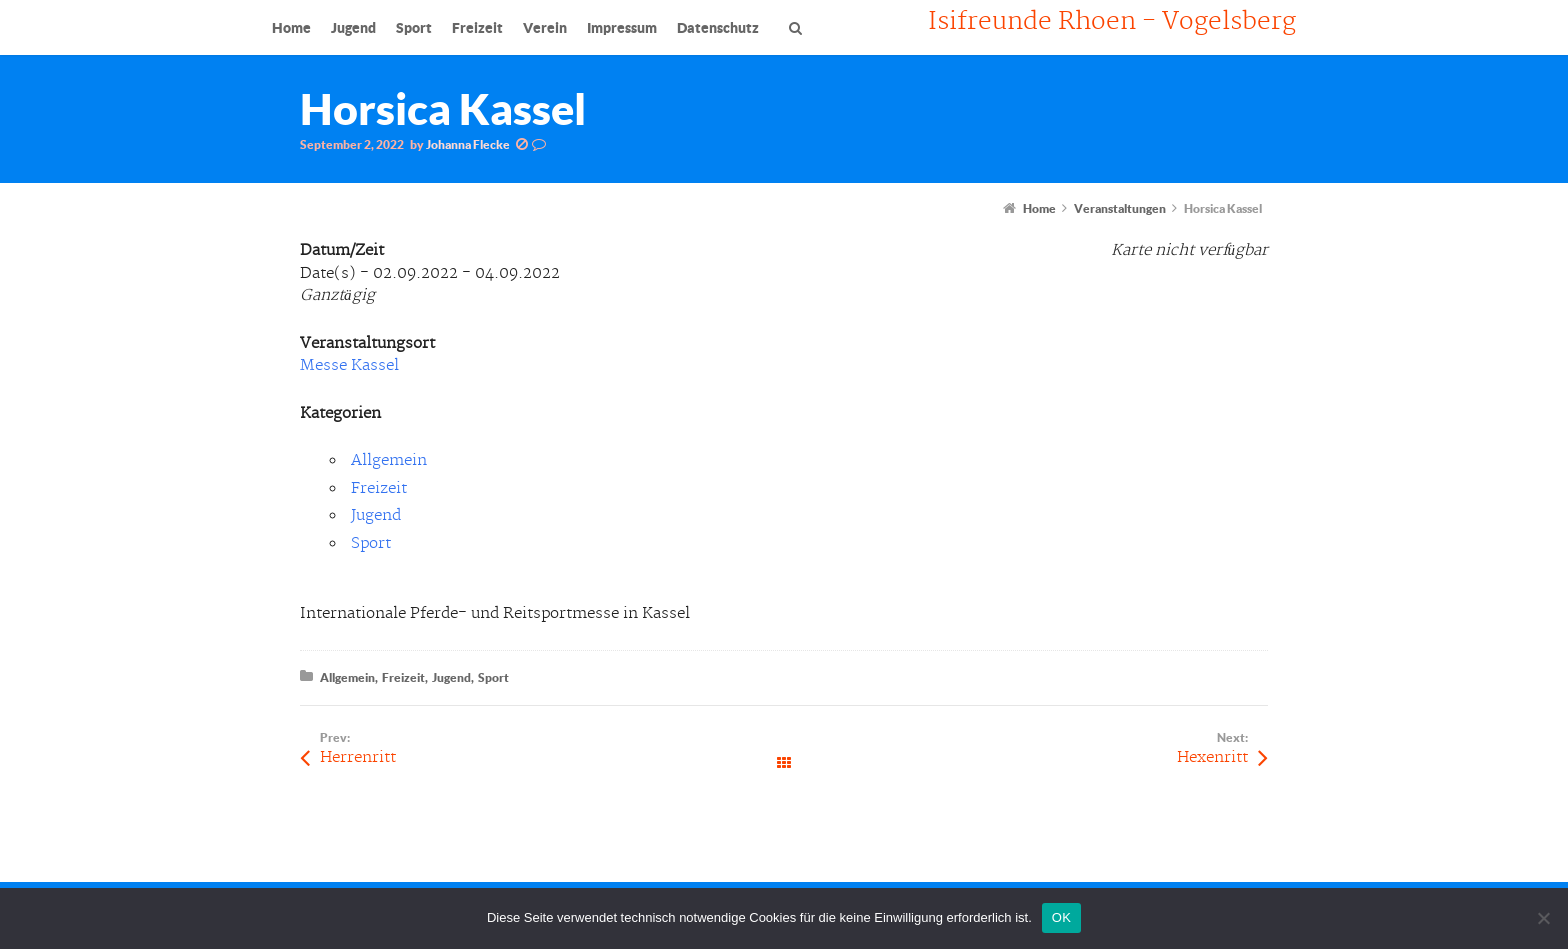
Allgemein (389, 460)
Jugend (376, 515)
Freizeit (379, 488)
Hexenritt (1212, 757)
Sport (371, 543)
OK (1061, 917)
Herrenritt (358, 757)
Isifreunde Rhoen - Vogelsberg (1112, 22)
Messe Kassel (349, 365)
